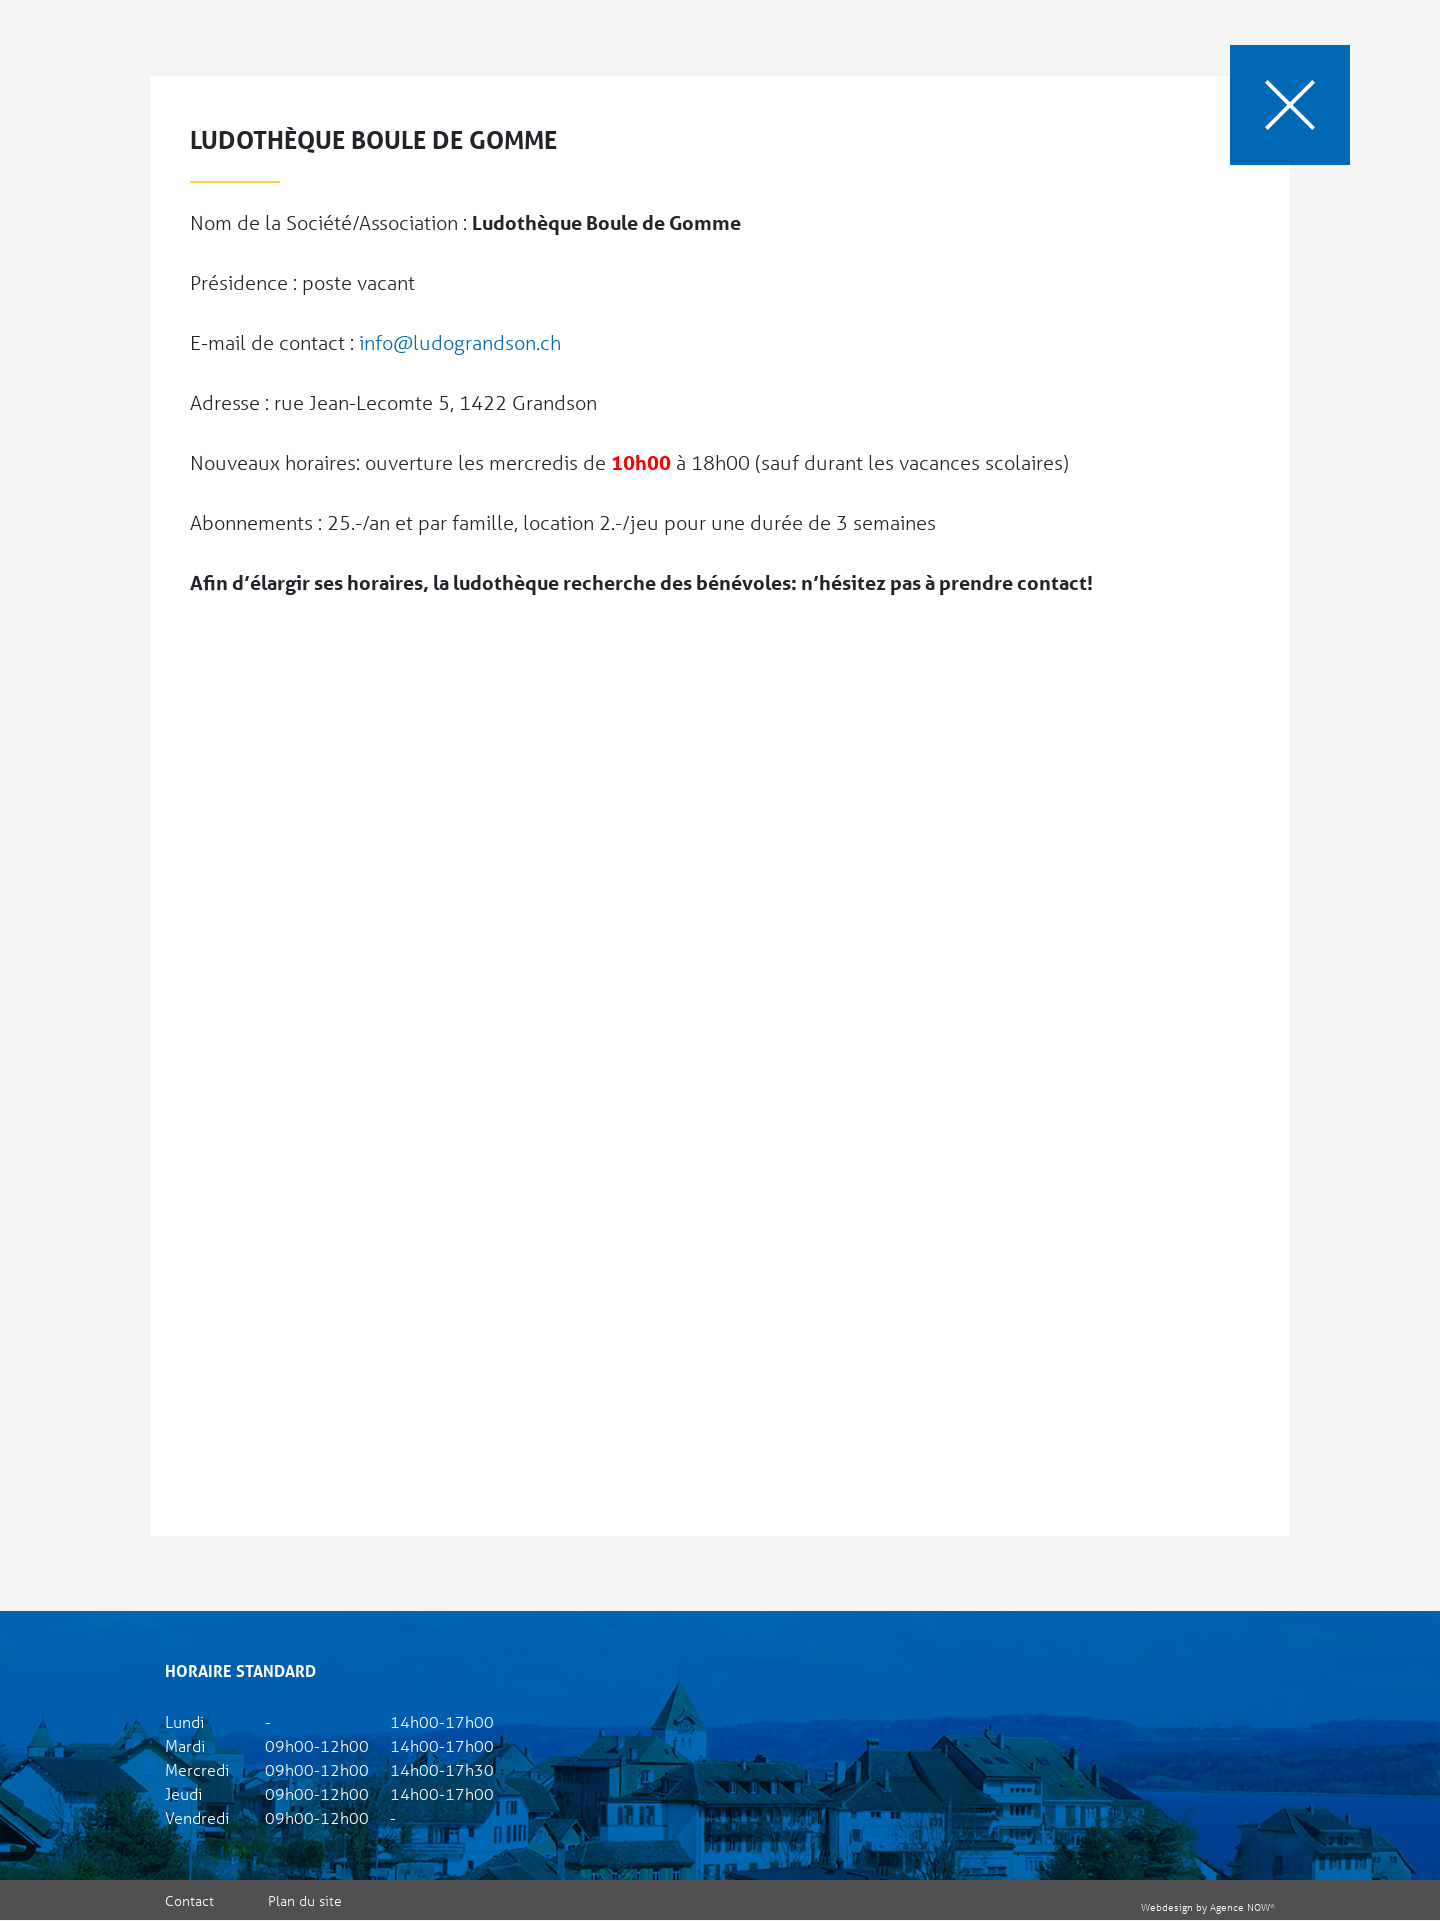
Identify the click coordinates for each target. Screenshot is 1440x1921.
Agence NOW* (1242, 1907)
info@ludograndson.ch (460, 342)
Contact (189, 1900)
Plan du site (305, 1900)
